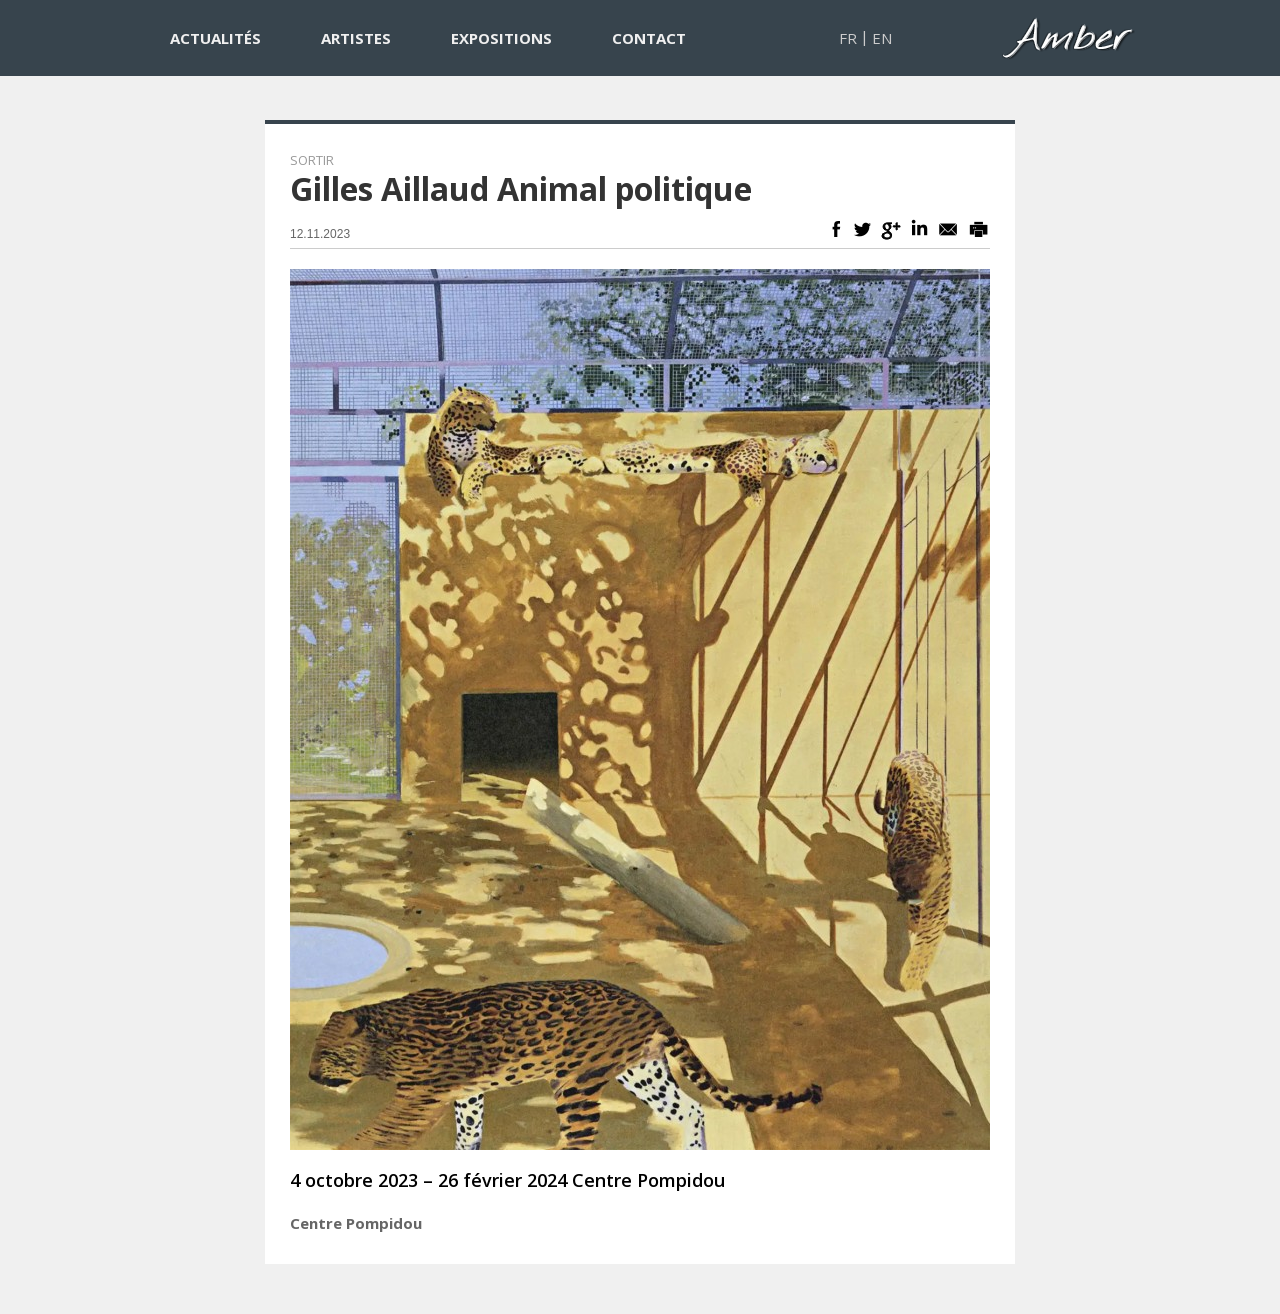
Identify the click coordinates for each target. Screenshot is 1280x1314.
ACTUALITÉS (215, 38)
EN (882, 38)
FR (848, 38)
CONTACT (649, 38)
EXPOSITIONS (501, 38)
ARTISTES (356, 38)
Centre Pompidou (356, 1223)
